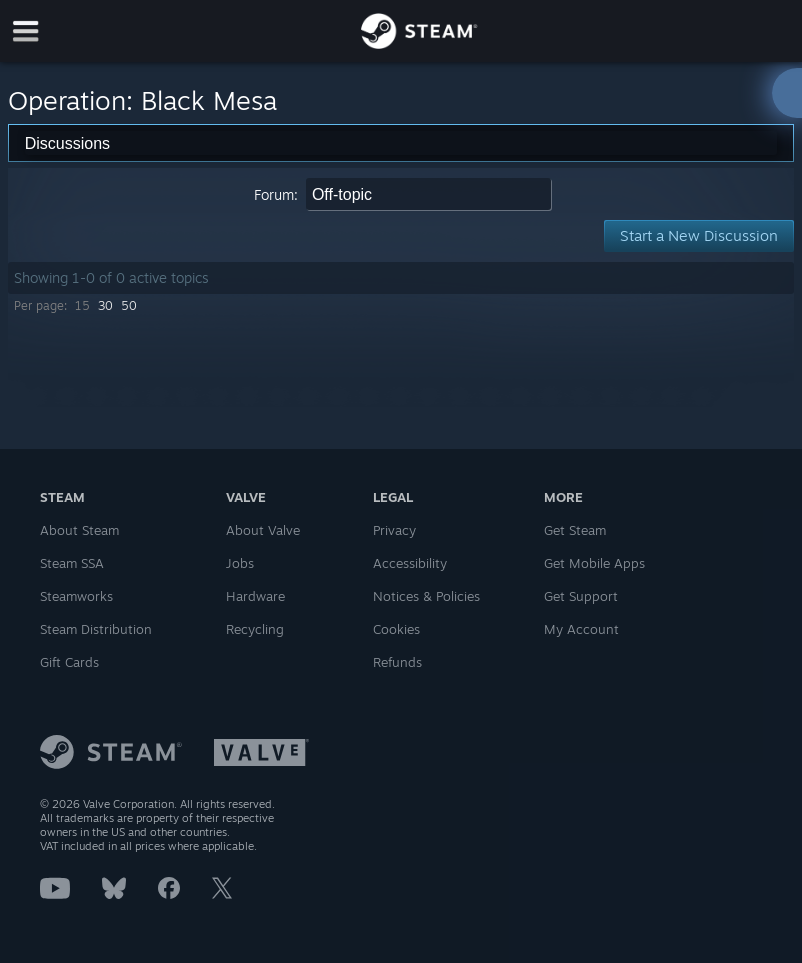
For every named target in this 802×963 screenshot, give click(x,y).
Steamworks (76, 596)
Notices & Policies (426, 596)
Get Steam (575, 530)
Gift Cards (69, 662)
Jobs (240, 563)
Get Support (581, 596)
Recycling (255, 629)
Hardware (255, 596)
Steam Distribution (96, 629)
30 (105, 305)
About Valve (263, 530)
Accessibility (410, 563)
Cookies (396, 629)
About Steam (79, 530)
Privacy (394, 530)
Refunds (397, 662)
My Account (581, 629)
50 (129, 305)
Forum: (276, 194)
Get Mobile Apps (594, 563)
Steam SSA (72, 563)
